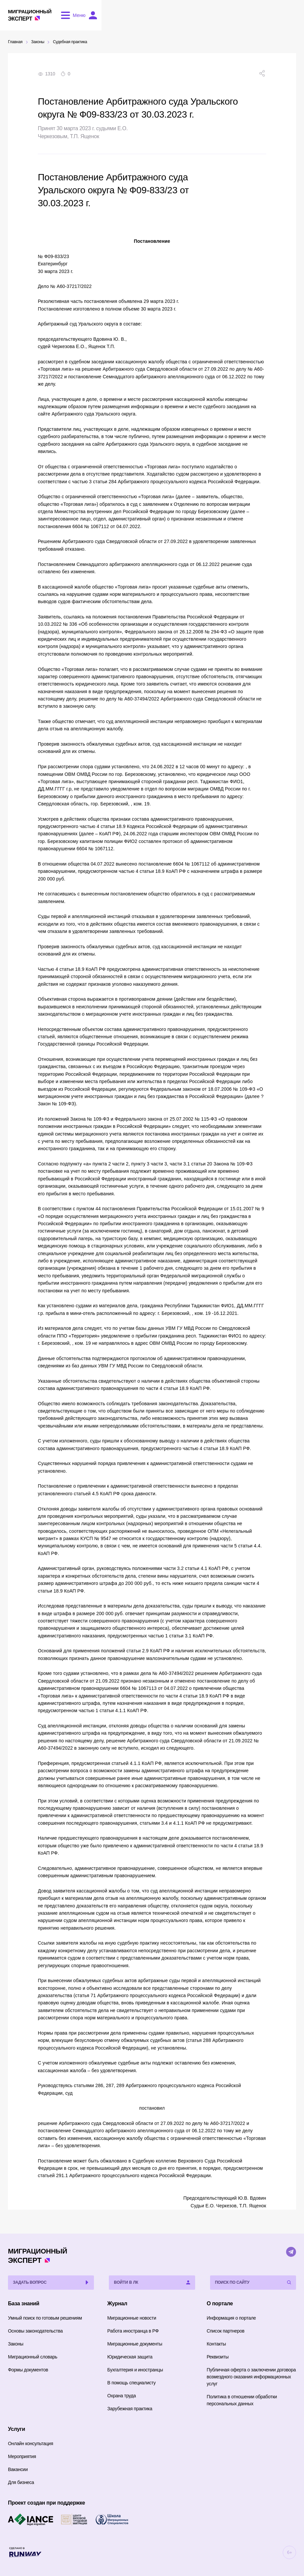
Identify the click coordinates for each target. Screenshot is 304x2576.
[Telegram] (291, 2252)
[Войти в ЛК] (288, 15)
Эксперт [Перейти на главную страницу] (33, 15)
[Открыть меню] (79, 15)
